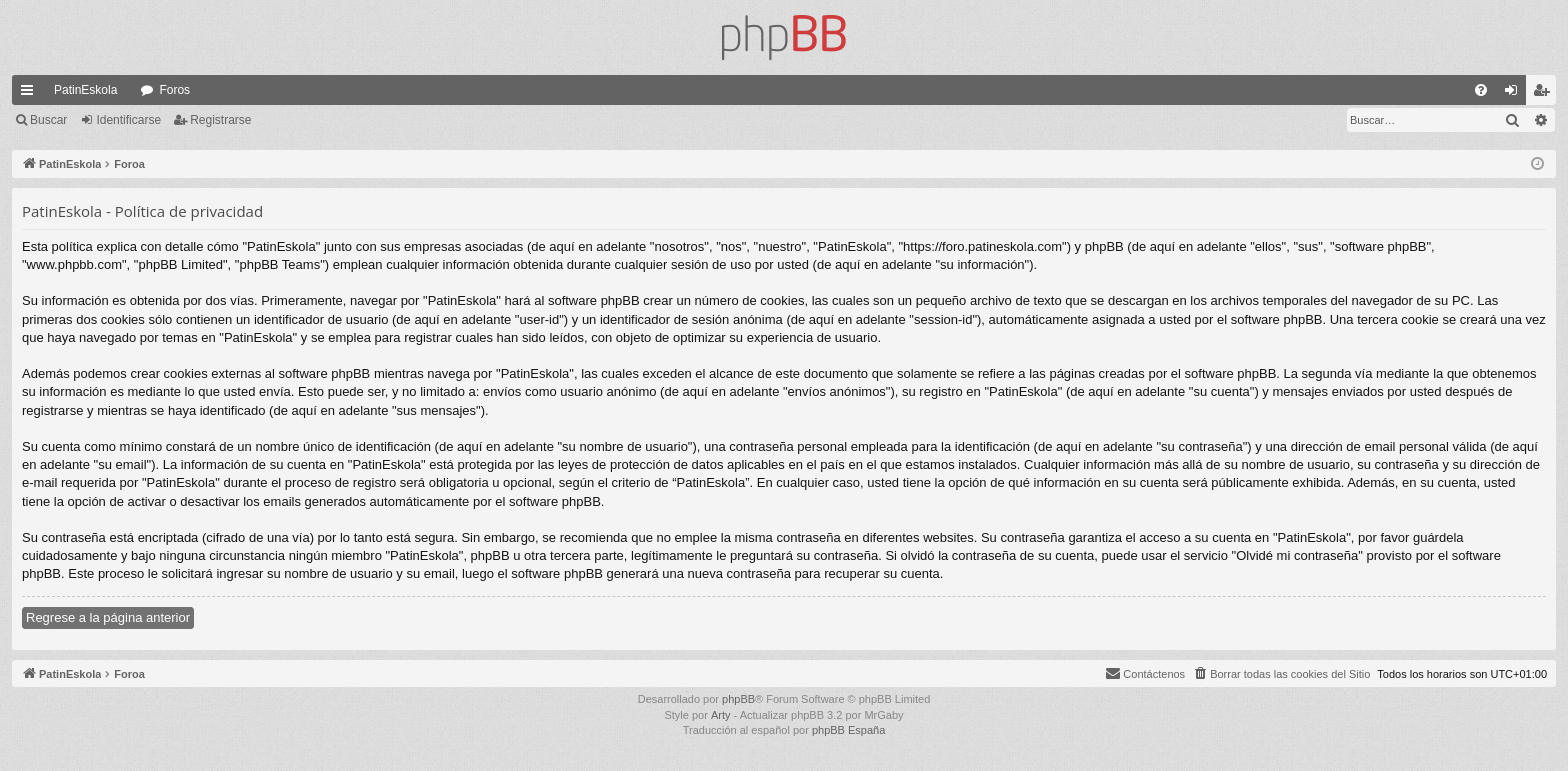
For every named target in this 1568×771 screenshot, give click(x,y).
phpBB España (848, 730)
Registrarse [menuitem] (1545, 94)
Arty (721, 715)
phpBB (738, 699)
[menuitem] (1481, 90)
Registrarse (220, 120)
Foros (174, 90)
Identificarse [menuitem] (1515, 94)
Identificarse (128, 120)
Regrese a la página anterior (108, 617)
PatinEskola (85, 90)
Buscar (48, 120)
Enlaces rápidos (31, 94)
